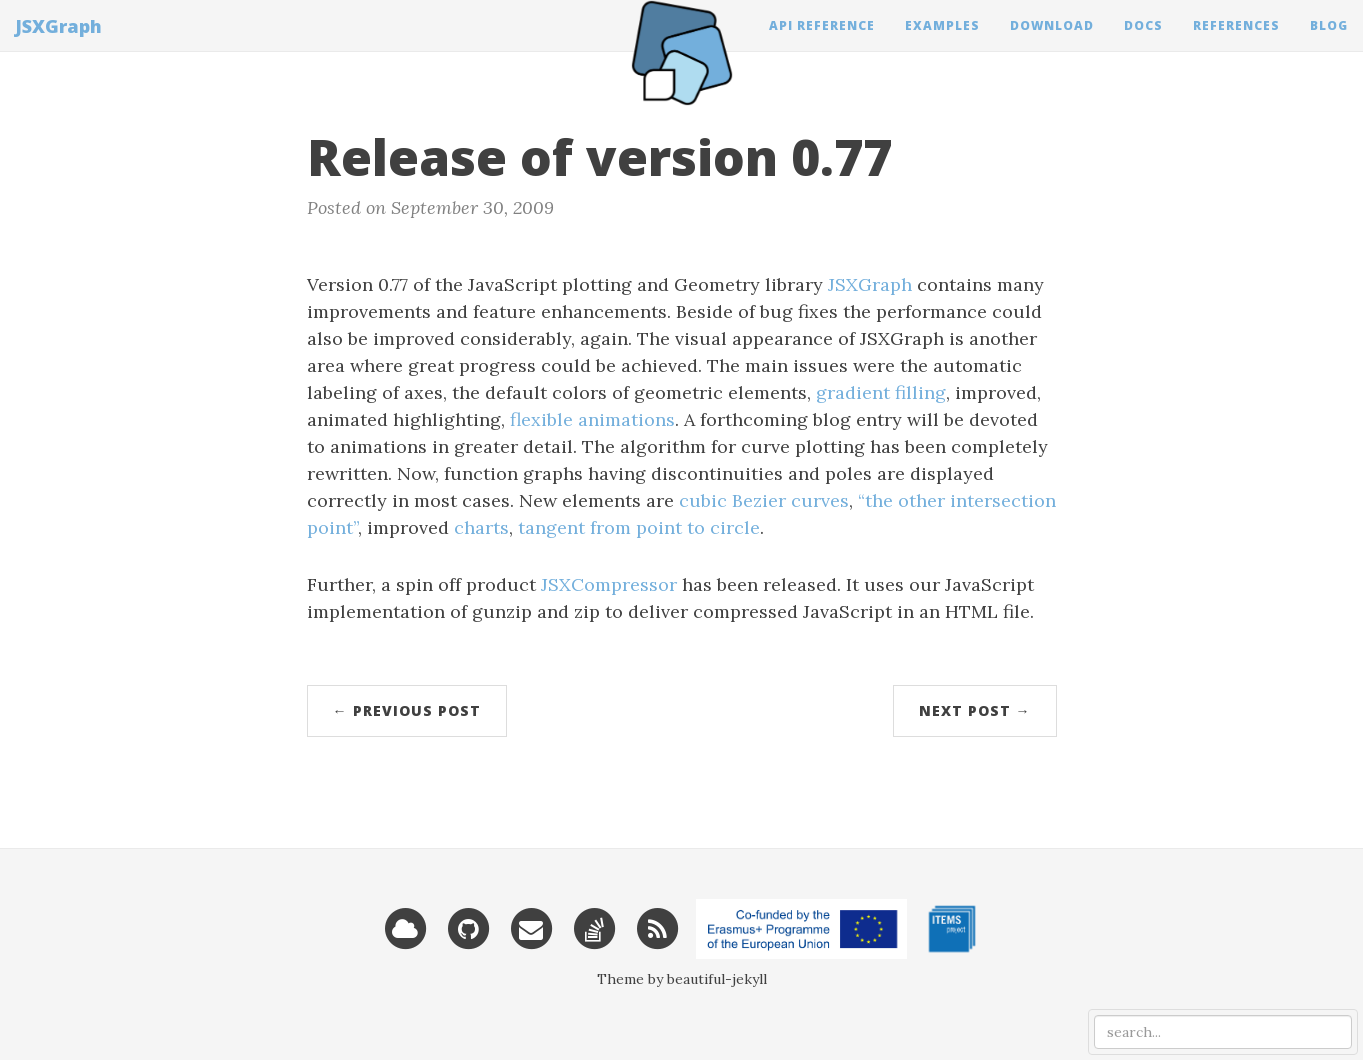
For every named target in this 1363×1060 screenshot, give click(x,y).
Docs (1143, 44)
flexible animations (592, 419)
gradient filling (881, 392)
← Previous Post (407, 710)
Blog (1329, 44)
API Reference (822, 44)
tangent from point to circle (639, 527)
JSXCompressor (609, 584)
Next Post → (975, 710)
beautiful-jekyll (717, 979)
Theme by (632, 979)
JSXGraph (58, 45)
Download (1052, 44)
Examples (942, 44)
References (1236, 44)
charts (481, 527)
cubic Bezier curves (764, 500)
